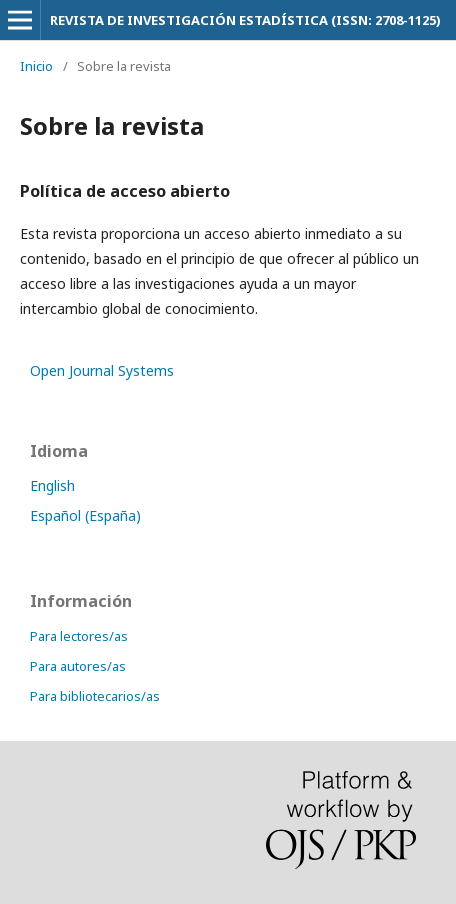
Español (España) (85, 515)
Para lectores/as (79, 636)
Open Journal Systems (102, 370)
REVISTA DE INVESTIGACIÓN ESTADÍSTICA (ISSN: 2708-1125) (245, 20)
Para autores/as (78, 666)
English (52, 485)
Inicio (36, 66)
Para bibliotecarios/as (95, 696)
